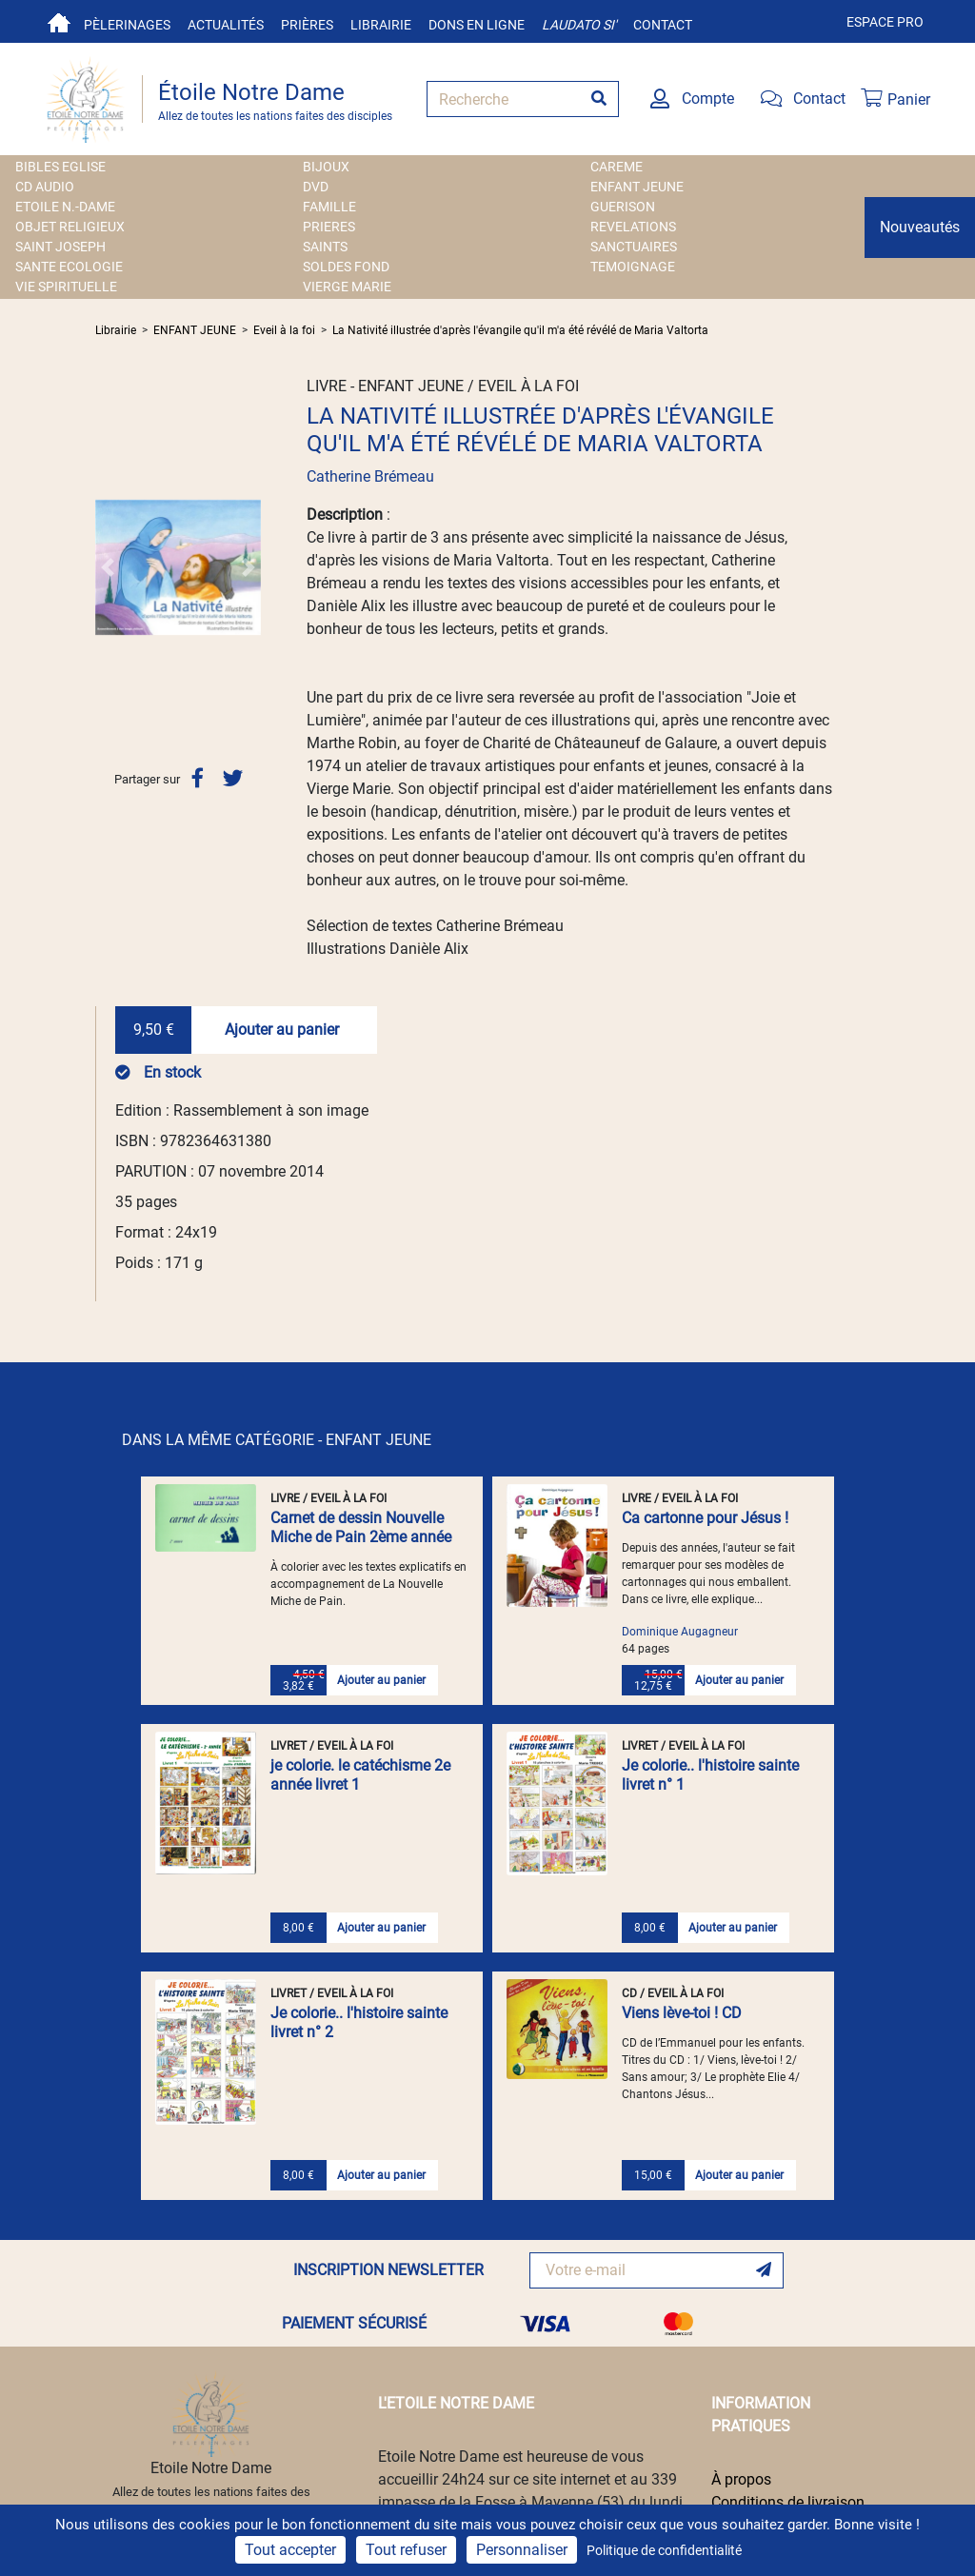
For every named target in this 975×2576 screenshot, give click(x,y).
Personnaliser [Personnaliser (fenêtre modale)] (521, 2550)
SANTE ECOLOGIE (69, 266)
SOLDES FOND (346, 266)
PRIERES (329, 226)
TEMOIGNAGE (632, 266)
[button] (107, 567)
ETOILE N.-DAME (65, 206)
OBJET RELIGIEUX (70, 226)
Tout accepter (290, 2550)
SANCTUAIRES (633, 246)
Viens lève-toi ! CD (682, 2013)
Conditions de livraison (788, 2502)
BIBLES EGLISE (60, 166)
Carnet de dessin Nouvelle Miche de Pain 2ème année (360, 1527)
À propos (741, 2479)
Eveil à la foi (284, 330)
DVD (315, 186)
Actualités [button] (226, 24)
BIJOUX (326, 166)
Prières (307, 24)
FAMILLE (329, 206)
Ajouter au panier (282, 1029)
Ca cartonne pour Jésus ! (705, 1518)
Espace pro (885, 22)
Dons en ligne (476, 24)
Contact (662, 24)
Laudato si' (579, 24)
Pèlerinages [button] (127, 24)
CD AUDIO (44, 186)
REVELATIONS (633, 226)
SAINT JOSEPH (60, 246)
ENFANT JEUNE (637, 186)
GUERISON (622, 206)
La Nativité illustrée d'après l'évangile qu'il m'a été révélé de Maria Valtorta (520, 330)
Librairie (380, 24)
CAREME (616, 166)
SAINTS (325, 246)
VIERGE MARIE (347, 286)
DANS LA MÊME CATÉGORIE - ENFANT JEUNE (276, 1440)
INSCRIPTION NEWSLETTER (388, 2270)
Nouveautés (920, 227)
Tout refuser (406, 2550)
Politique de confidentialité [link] (664, 2550)
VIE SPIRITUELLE (66, 286)
